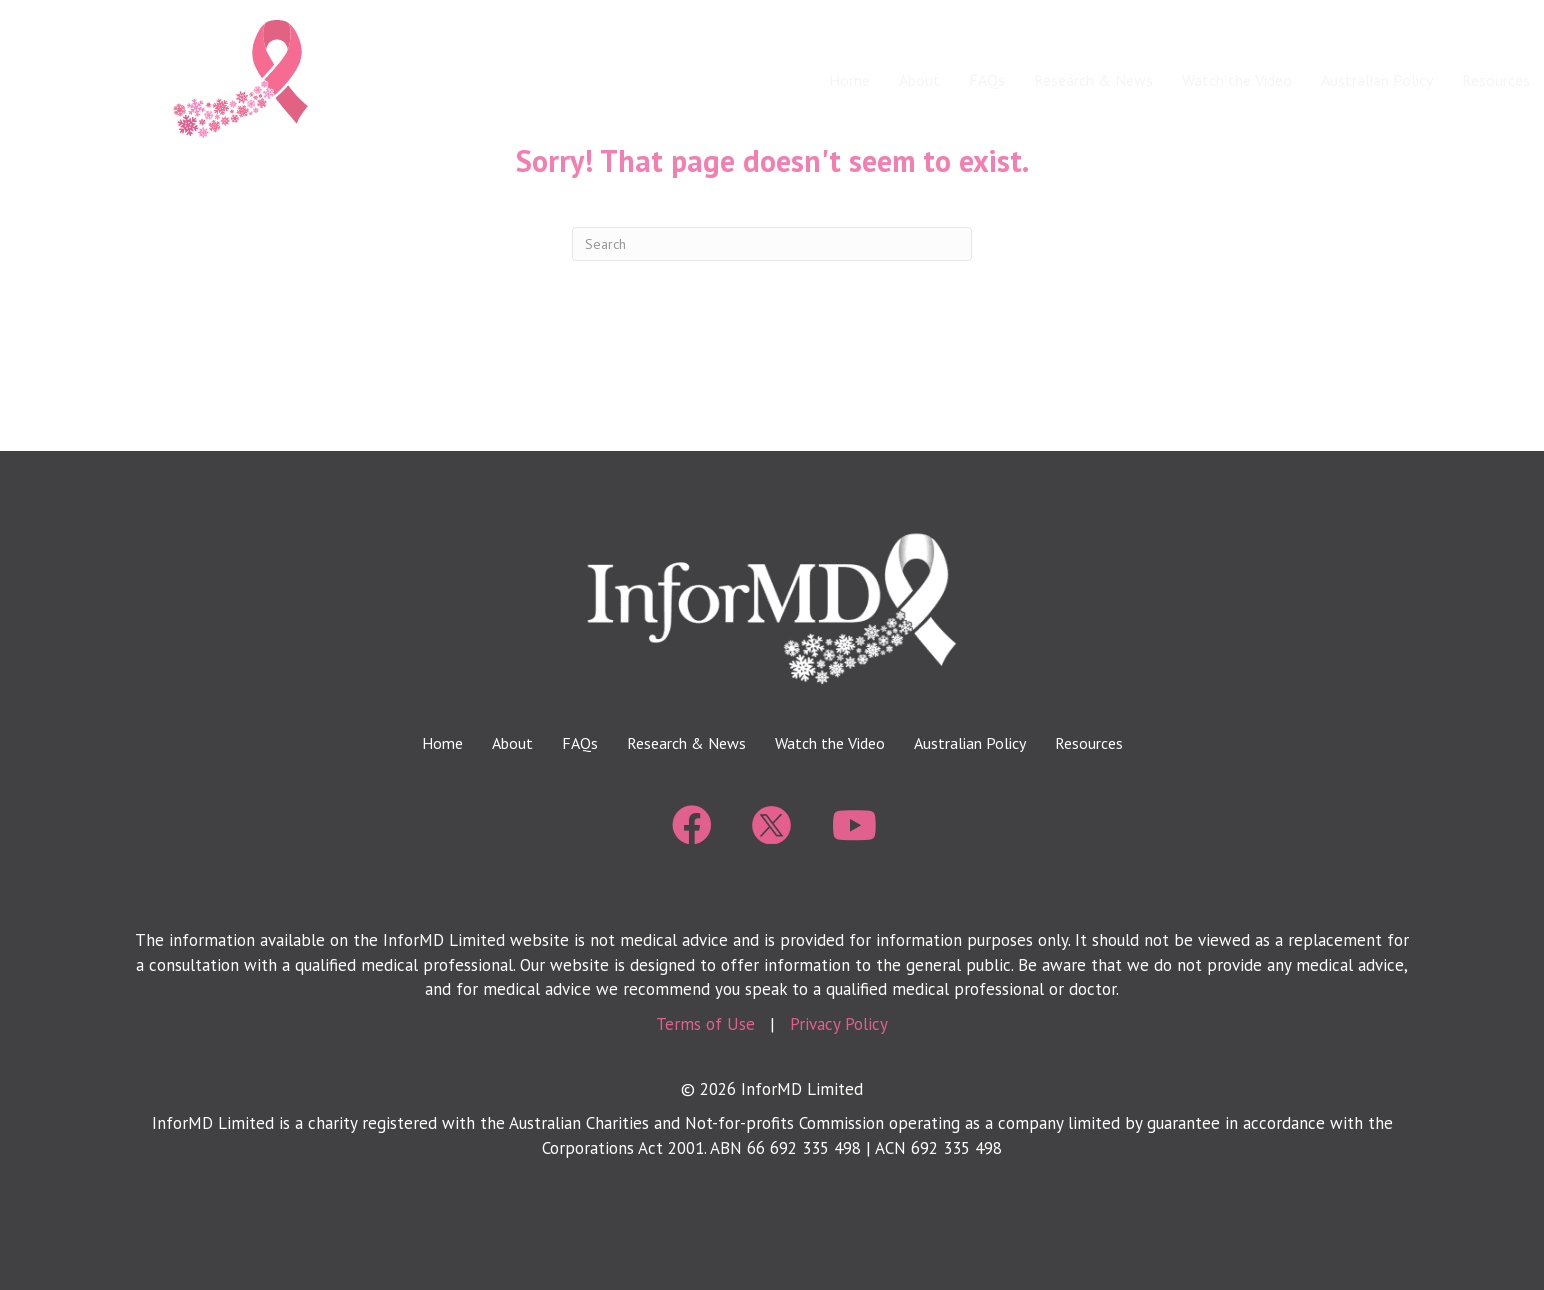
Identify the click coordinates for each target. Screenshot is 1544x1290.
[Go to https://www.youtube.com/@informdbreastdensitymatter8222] (852, 826)
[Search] (772, 244)
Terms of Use (705, 1024)
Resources (1089, 743)
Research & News (1093, 80)
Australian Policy (1377, 80)
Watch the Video (1237, 80)
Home (849, 80)
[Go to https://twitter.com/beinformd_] (772, 825)
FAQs (987, 80)
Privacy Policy (839, 1024)
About (919, 80)
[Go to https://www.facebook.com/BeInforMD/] (692, 826)
